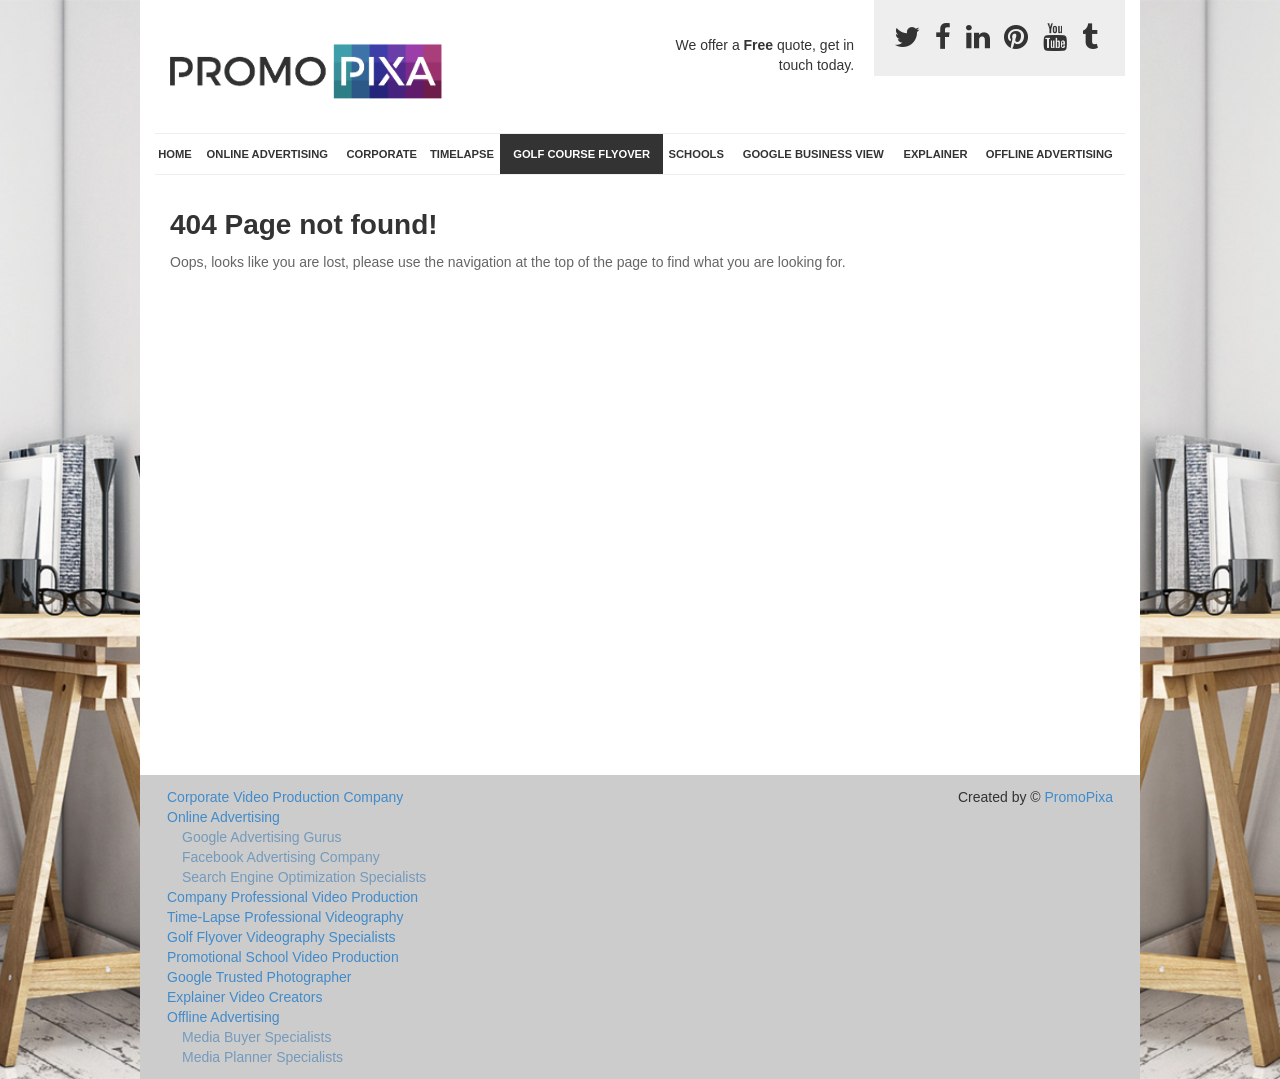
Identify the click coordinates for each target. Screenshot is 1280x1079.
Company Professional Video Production (292, 897)
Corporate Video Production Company (285, 797)
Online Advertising (267, 154)
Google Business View (813, 154)
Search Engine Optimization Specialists (304, 877)
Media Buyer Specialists (256, 1037)
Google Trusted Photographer (259, 977)
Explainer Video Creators (244, 997)
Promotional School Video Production (283, 957)
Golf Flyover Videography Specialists (281, 937)
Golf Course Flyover (581, 154)
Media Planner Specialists (262, 1057)
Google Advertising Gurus (262, 837)
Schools (696, 154)
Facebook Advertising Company (281, 857)
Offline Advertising (1049, 154)
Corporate (381, 154)
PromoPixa (1079, 797)
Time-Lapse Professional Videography (285, 917)
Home (175, 154)
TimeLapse (462, 154)
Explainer (935, 154)
